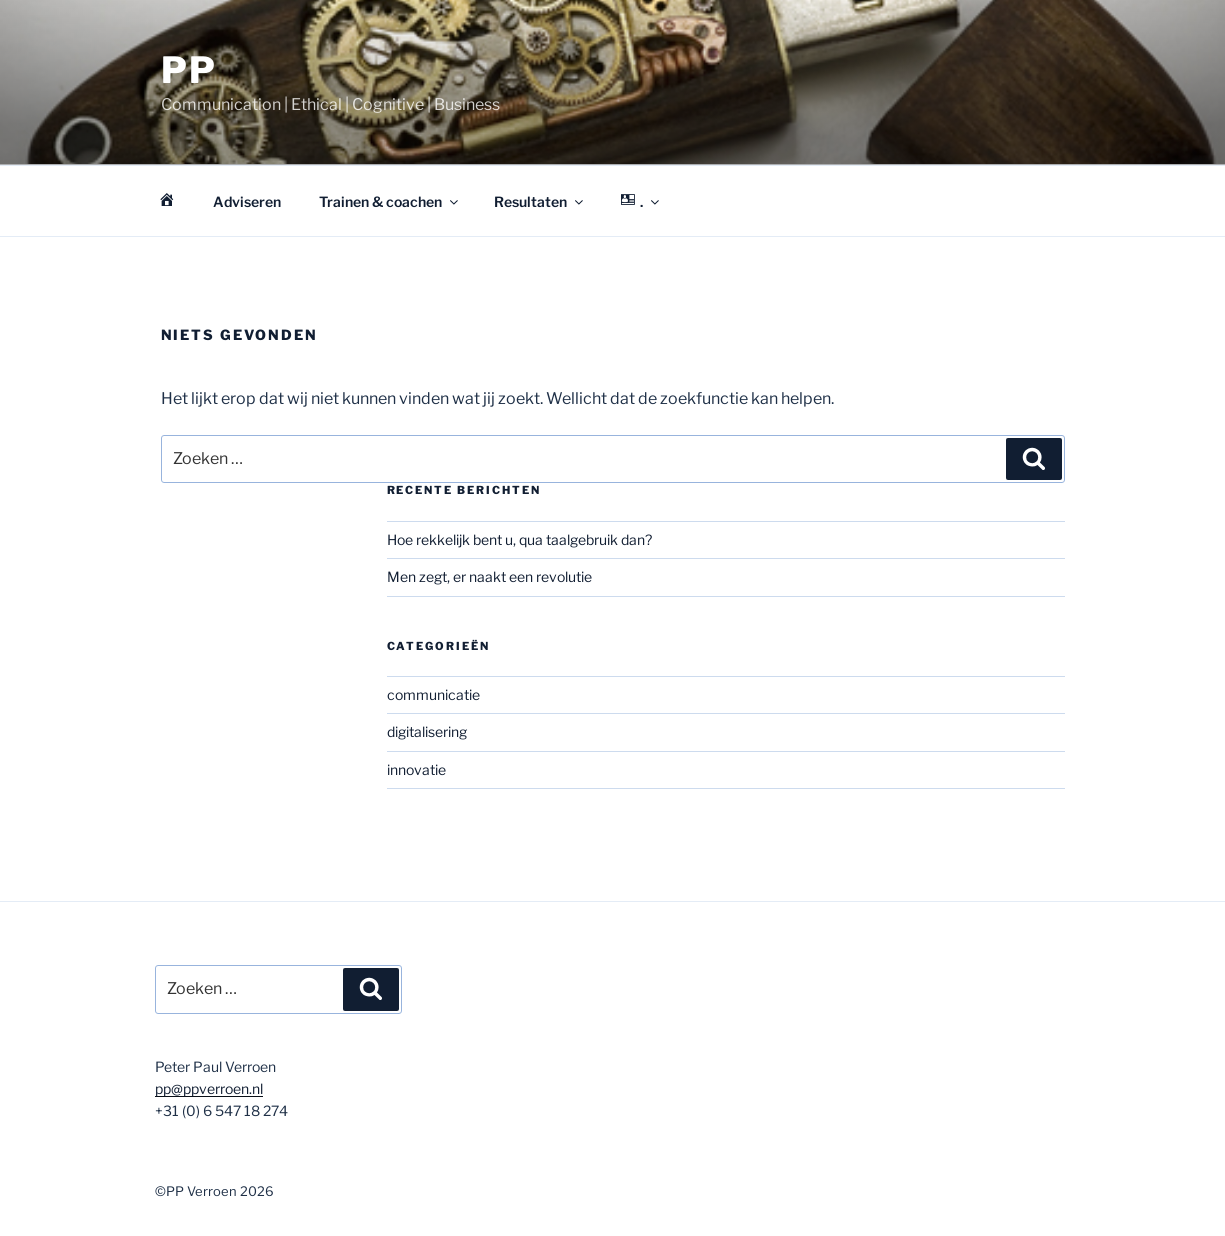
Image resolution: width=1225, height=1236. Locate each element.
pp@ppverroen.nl (209, 1088)
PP (190, 70)
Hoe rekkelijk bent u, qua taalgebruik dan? (519, 539)
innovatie (416, 769)
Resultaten (540, 201)
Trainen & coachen (390, 201)
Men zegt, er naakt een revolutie (489, 576)
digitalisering (427, 731)
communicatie (433, 694)
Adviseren (247, 201)
